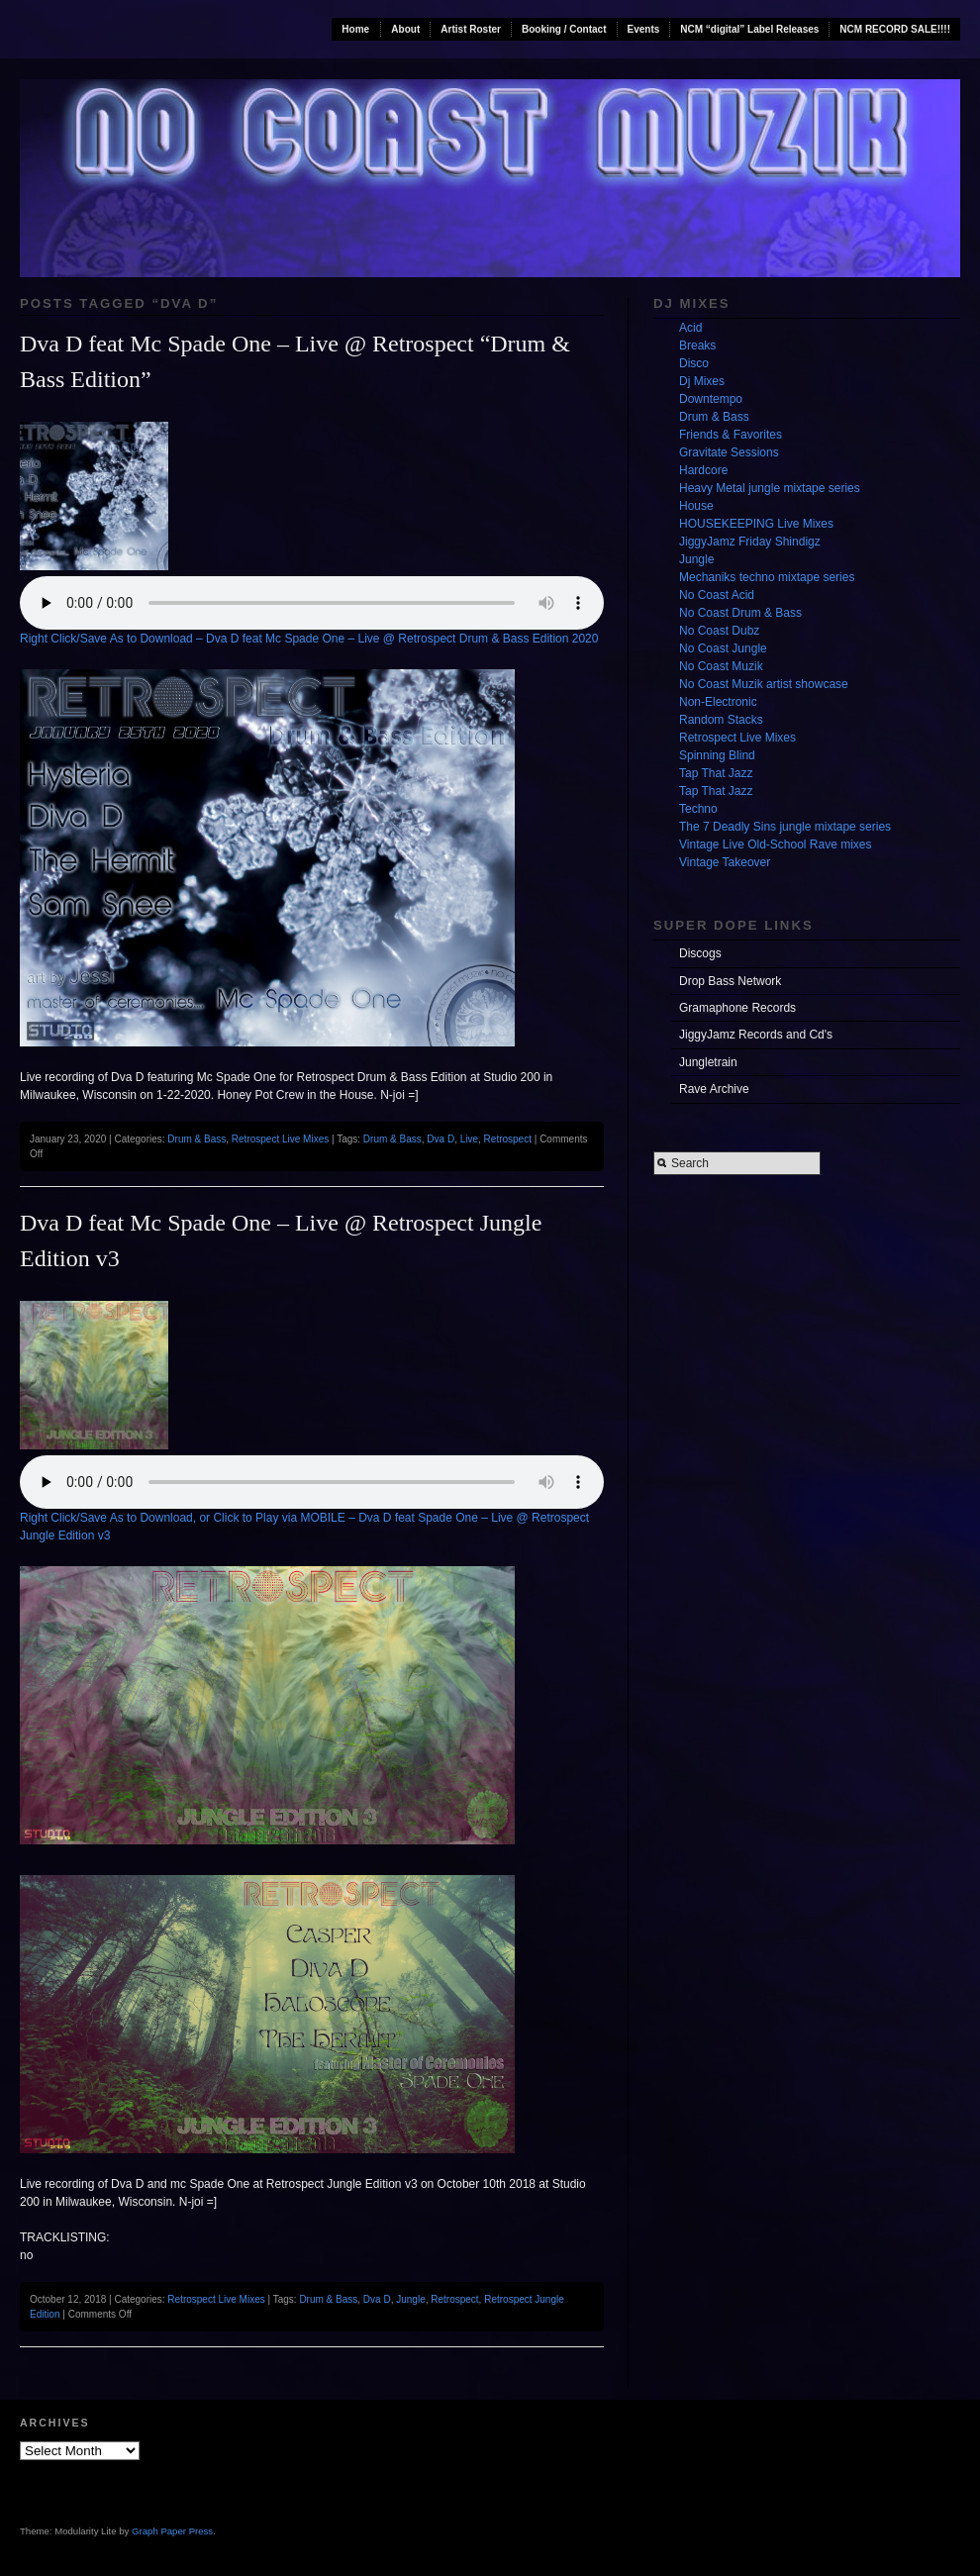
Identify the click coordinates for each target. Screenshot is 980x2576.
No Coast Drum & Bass (740, 613)
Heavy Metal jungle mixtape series (769, 488)
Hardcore (703, 470)
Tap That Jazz (715, 773)
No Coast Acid (716, 595)
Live (469, 1139)
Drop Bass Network (730, 981)
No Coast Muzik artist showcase (763, 684)
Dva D (440, 1139)
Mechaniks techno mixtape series (766, 577)
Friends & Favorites (730, 435)
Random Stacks (721, 720)
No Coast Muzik (721, 666)
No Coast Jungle (723, 648)
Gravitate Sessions (729, 452)
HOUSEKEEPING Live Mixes (756, 524)
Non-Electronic (718, 702)
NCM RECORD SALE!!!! (894, 29)
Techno (698, 809)
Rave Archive (714, 1089)
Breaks (697, 345)
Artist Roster (471, 29)
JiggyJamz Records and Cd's (756, 1034)
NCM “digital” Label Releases (749, 29)
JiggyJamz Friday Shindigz (750, 541)
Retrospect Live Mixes (280, 1139)
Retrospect (508, 1139)
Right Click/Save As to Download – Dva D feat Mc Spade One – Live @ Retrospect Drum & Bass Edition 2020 (309, 638)
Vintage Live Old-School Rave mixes (775, 844)
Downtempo (710, 399)
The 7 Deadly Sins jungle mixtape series (785, 827)
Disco (694, 363)
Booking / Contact (564, 29)
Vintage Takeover (724, 862)
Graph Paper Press (172, 2531)
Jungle (410, 2299)
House (696, 506)
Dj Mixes (702, 381)
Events (644, 29)
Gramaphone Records (737, 1008)
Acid (690, 328)
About (405, 29)
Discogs (700, 953)
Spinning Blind (717, 755)
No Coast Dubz (719, 631)
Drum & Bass (196, 1139)
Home (355, 29)
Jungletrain (708, 1062)
